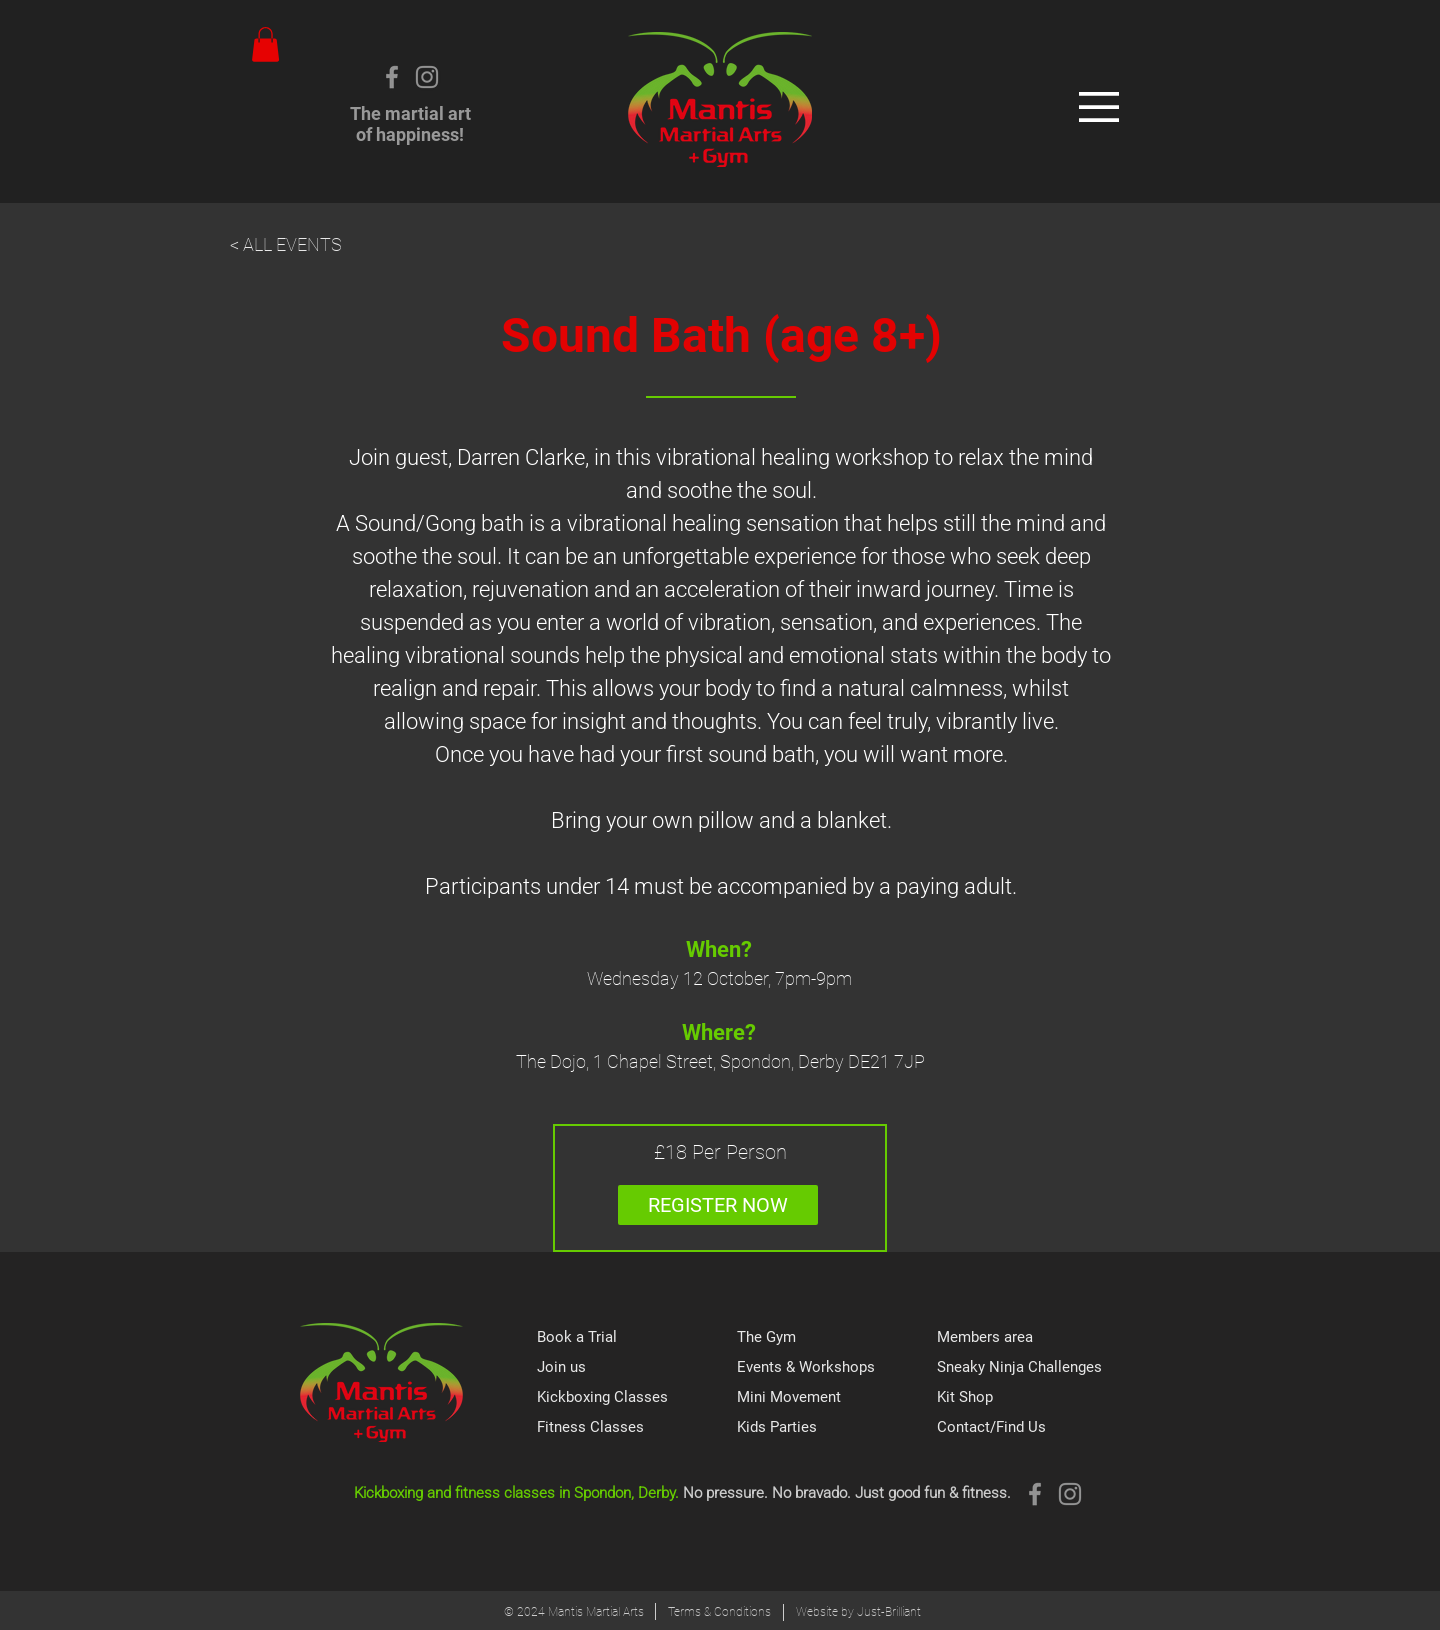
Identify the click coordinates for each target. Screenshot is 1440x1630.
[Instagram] (427, 77)
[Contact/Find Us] (1037, 1428)
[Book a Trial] (637, 1338)
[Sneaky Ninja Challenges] (1037, 1368)
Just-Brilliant (889, 1612)
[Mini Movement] (837, 1398)
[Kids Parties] (837, 1428)
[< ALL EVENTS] (301, 245)
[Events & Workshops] (837, 1368)
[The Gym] (837, 1338)
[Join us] (637, 1368)
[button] (265, 44)
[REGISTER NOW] (718, 1205)
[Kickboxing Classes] (637, 1398)
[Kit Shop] (1037, 1398)
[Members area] (1037, 1338)
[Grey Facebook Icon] (392, 77)
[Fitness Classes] (637, 1428)
